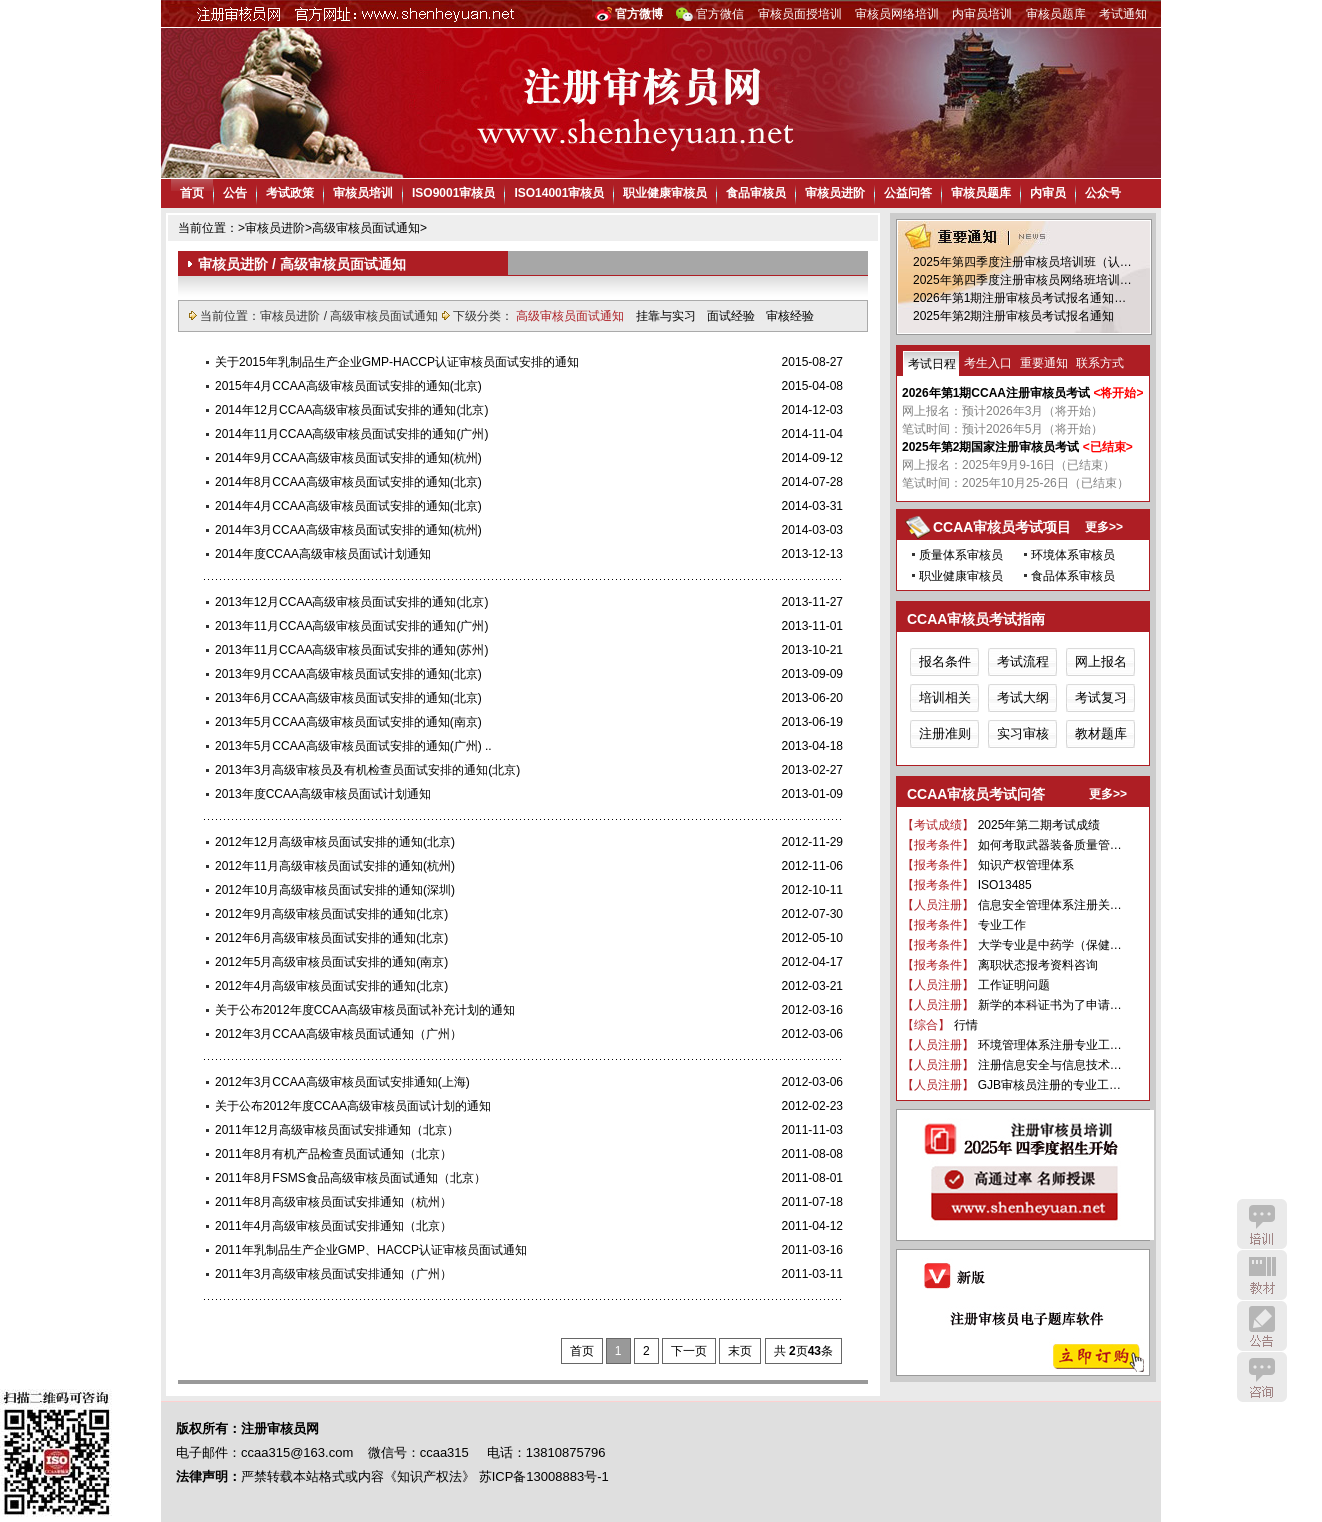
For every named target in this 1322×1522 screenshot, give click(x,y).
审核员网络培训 (897, 14)
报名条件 (945, 661)
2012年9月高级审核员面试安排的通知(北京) (331, 914)
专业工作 (1002, 925)
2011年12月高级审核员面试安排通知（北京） (337, 1130)
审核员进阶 (835, 193)
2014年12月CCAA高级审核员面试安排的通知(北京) (351, 410)
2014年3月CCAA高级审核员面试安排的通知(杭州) (348, 530)
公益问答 (908, 193)
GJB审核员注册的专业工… (1049, 1085)
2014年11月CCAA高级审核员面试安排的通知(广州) (351, 434)
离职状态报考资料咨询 (1038, 965)
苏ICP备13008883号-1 (544, 1476)
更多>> (1104, 527)
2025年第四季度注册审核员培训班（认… (1022, 262)
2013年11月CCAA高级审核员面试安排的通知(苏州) (351, 650)
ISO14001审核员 (559, 193)
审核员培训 (363, 193)
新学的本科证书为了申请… (1050, 1005)
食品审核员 (756, 193)
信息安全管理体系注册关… (1050, 905)
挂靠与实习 (667, 316)
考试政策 (290, 193)
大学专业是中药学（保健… (1050, 945)
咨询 (1262, 1377)
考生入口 (988, 363)
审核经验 (790, 316)
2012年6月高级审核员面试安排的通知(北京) (331, 938)
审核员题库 (1056, 14)
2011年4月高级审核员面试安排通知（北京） (333, 1226)
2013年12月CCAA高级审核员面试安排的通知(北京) (351, 602)
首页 (192, 193)
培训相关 (945, 697)
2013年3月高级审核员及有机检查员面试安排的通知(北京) (367, 770)
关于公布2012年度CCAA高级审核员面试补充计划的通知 (365, 1010)
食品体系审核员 (1073, 576)
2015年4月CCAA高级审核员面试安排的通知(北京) (348, 386)
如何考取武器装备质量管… (1050, 845)
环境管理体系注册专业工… (1050, 1045)
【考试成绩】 (938, 825)
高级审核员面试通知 (366, 228)
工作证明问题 (1014, 985)
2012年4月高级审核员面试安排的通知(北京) (331, 986)
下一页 (689, 1351)
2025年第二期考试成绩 (1039, 825)
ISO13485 (1005, 885)
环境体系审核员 (1073, 555)
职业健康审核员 (665, 193)
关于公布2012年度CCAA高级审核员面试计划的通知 (353, 1106)
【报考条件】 (938, 845)
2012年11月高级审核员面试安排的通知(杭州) (335, 866)
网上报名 (1101, 661)
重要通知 (1044, 363)
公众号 (1103, 193)
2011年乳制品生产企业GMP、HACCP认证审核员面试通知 (371, 1250)
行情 (966, 1025)
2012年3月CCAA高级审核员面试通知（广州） (338, 1034)
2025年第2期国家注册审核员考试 (990, 447)
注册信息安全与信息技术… (1050, 1065)
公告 (235, 193)
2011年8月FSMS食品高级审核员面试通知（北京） (350, 1178)
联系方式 (1100, 363)
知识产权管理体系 (1026, 865)
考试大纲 (1023, 697)
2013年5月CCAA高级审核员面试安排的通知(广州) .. (353, 746)
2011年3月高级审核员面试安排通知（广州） (333, 1274)
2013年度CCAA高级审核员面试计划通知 (323, 794)
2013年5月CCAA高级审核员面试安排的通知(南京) (348, 722)
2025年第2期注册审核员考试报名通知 (1013, 316)
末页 (740, 1351)
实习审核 (1023, 733)
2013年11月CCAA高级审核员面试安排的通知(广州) (351, 626)
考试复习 (1101, 697)
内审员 (1048, 193)
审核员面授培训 (800, 14)
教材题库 (1101, 733)
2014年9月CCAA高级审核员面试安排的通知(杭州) (348, 458)
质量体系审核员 (961, 555)
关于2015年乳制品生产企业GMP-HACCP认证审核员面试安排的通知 (397, 362)
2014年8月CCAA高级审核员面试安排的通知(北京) (348, 482)
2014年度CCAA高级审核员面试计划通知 (323, 554)
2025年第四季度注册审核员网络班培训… (1022, 280)
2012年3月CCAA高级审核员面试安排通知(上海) (342, 1082)
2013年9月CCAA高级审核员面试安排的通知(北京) (348, 674)
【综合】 (926, 1025)
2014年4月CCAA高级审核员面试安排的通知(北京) (348, 506)
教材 (1262, 1275)
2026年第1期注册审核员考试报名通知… (1019, 298)
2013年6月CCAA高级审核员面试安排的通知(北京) (348, 698)
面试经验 (732, 316)
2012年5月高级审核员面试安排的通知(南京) (331, 962)
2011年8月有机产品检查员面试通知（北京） (333, 1154)
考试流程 (1023, 661)
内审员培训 (982, 14)
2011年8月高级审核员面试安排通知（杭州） (333, 1202)
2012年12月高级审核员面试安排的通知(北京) (335, 842)
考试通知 (1123, 14)
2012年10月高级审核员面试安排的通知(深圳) (335, 890)
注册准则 (945, 733)
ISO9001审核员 (453, 193)
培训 (1262, 1224)
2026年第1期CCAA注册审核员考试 (996, 393)
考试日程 (932, 364)
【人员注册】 (938, 905)
